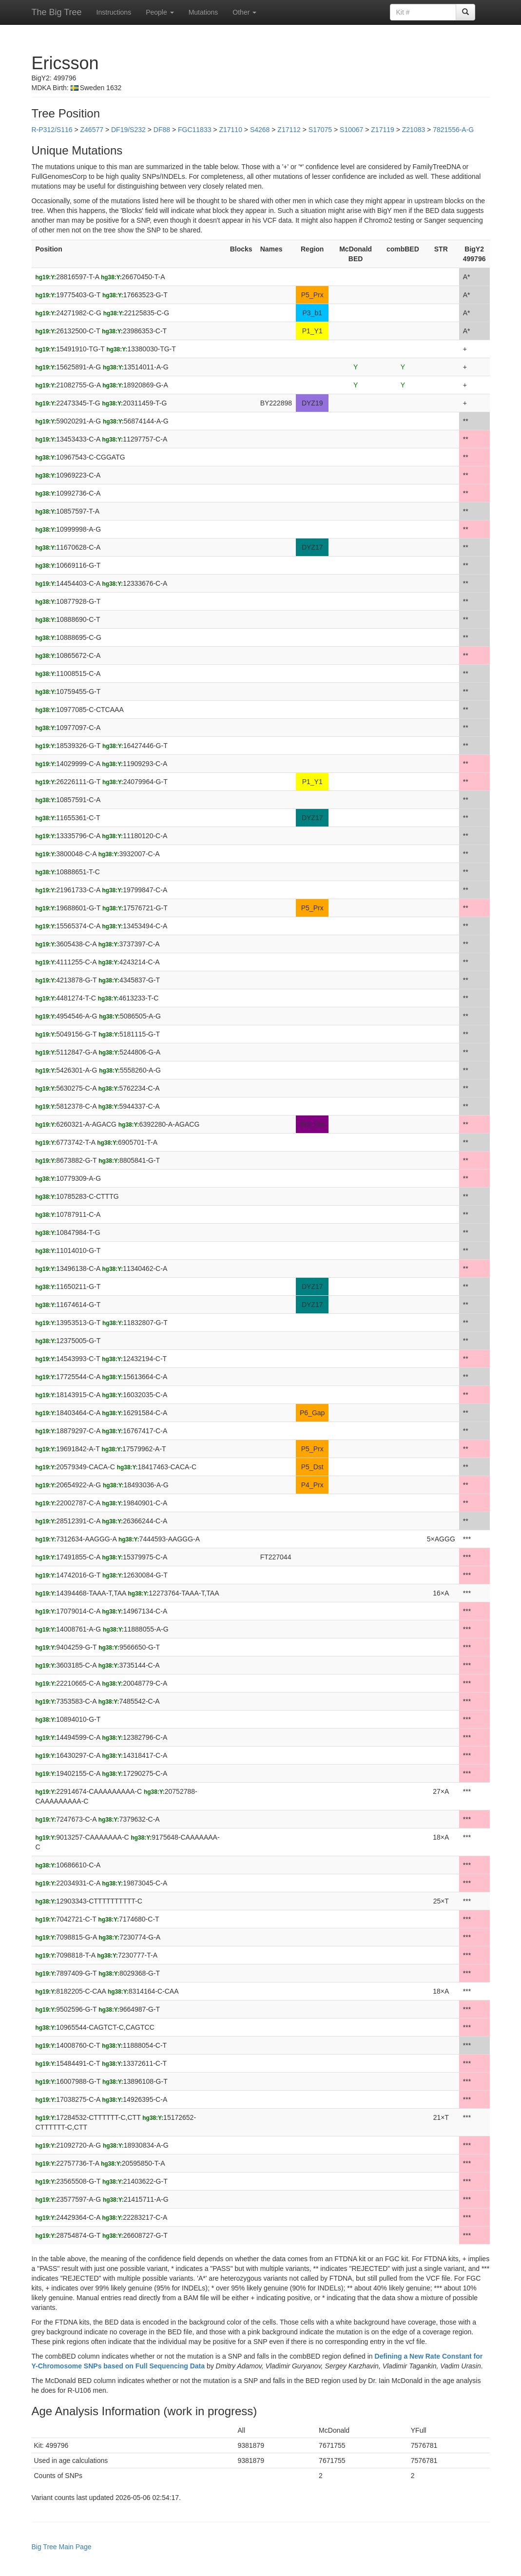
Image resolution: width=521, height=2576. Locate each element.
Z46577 (91, 130)
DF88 (162, 130)
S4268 (260, 130)
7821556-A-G (453, 130)
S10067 (351, 130)
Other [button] (244, 12)
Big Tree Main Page (62, 2547)
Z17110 (230, 130)
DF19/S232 (128, 130)
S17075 (320, 130)
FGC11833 (194, 130)
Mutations (203, 12)
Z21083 (413, 130)
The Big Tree (57, 12)
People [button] (160, 12)
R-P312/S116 (52, 130)
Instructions (114, 12)
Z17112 (288, 130)
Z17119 (382, 130)
